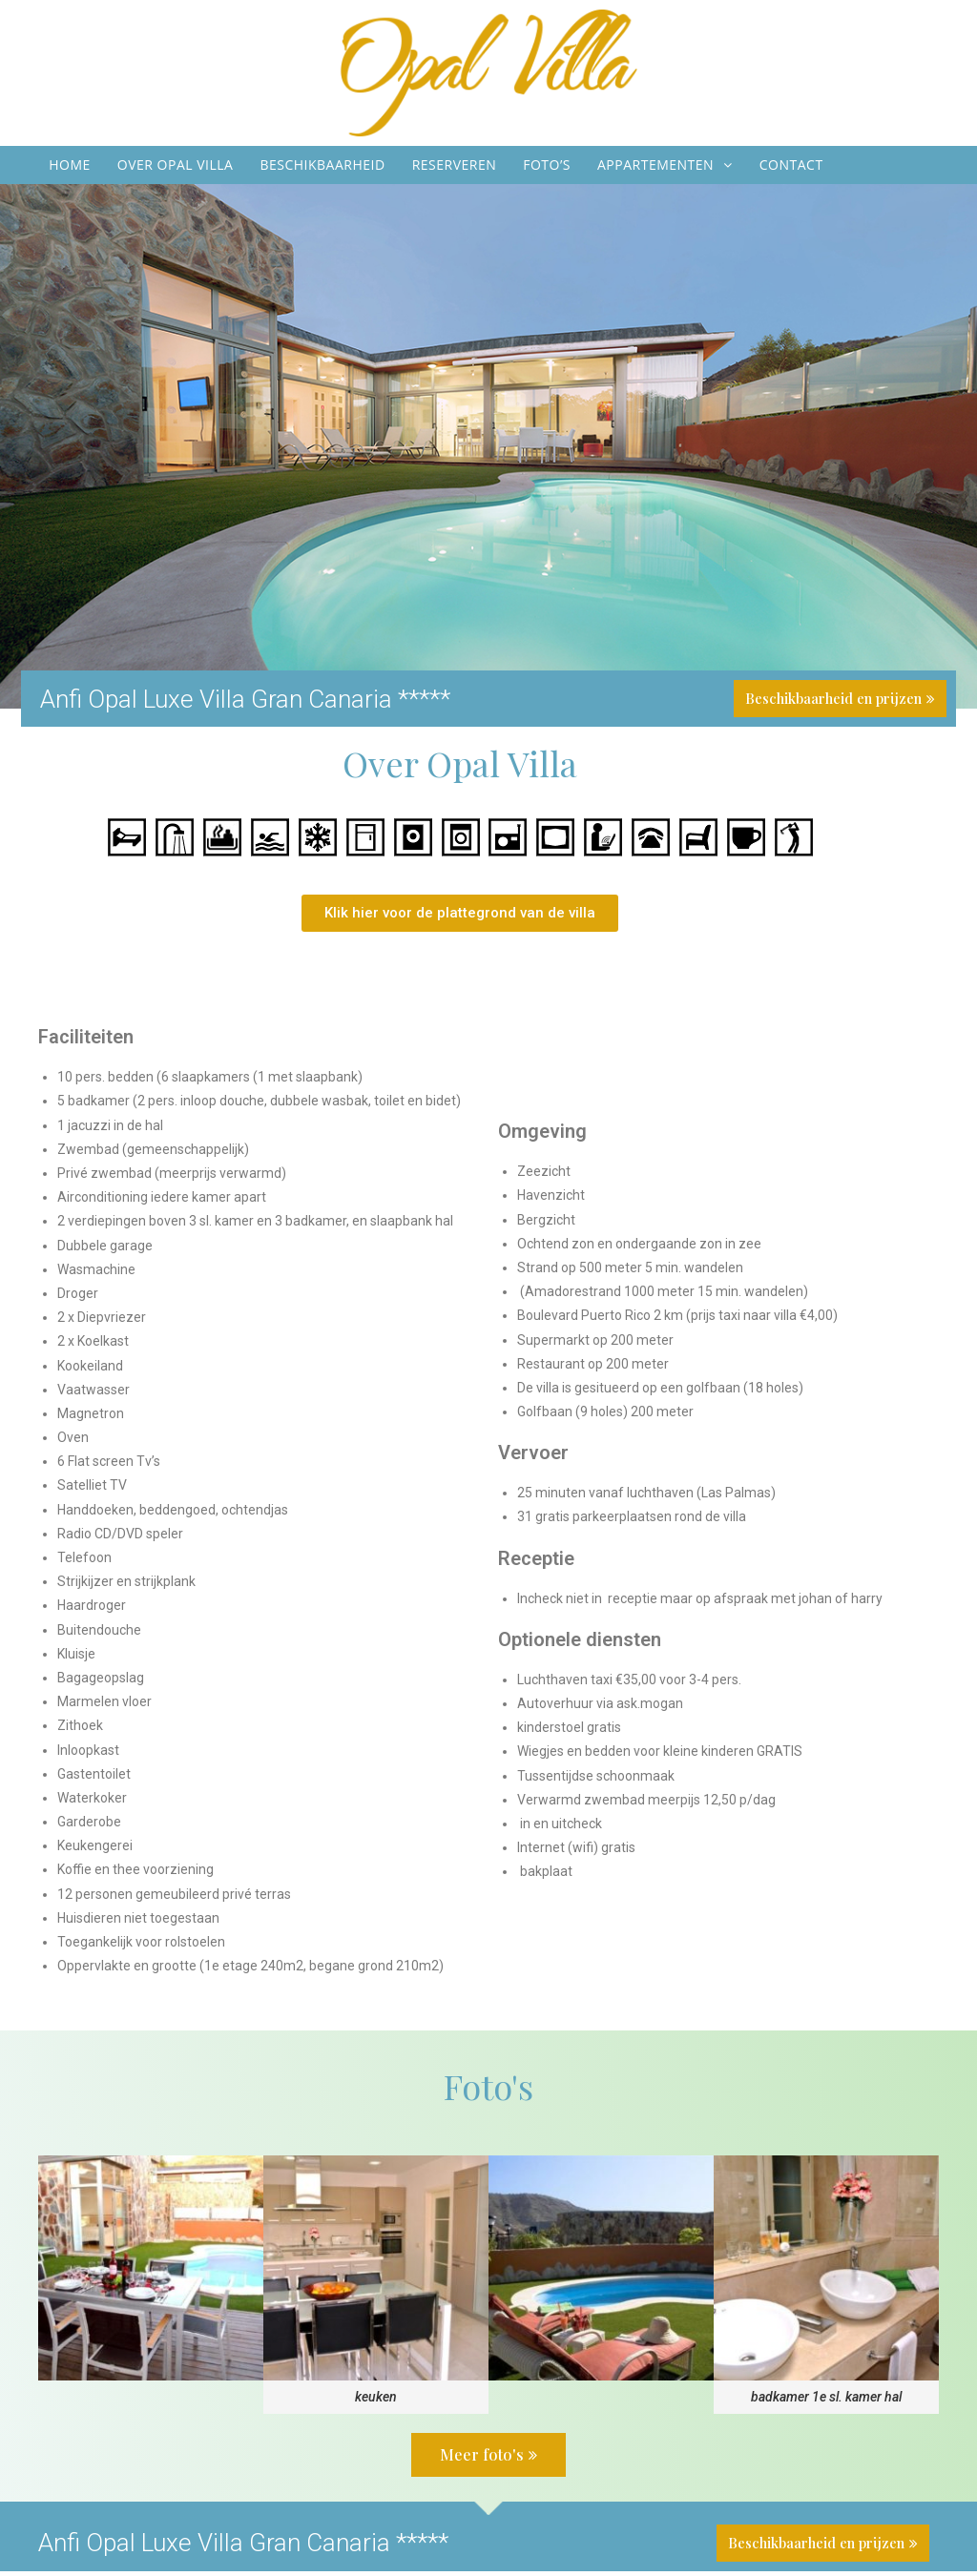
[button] (459, 919)
